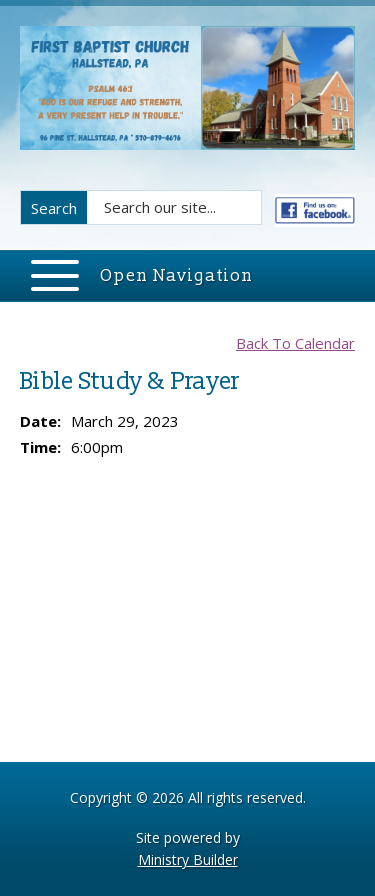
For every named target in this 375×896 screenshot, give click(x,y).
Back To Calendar (295, 343)
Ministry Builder (188, 859)
